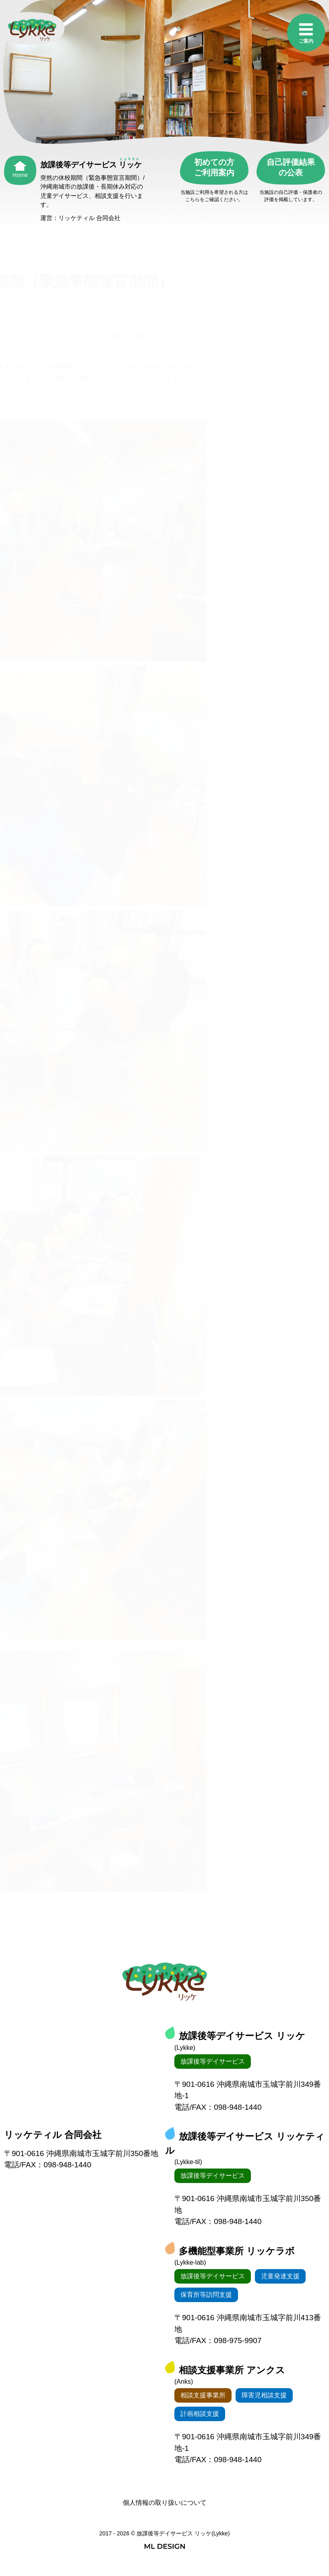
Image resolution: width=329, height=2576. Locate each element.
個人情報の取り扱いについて (165, 2502)
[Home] (20, 167)
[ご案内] (306, 34)
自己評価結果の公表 (291, 167)
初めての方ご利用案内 (214, 167)
